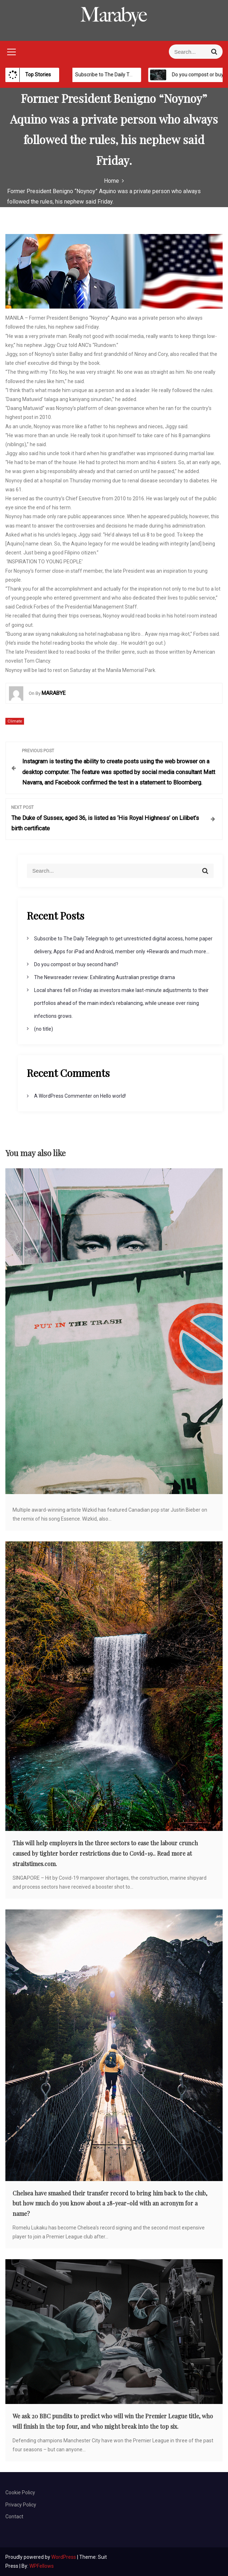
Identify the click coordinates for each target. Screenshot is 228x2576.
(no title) (43, 1029)
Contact (14, 2516)
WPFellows (41, 2566)
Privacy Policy (20, 2505)
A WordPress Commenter (63, 1096)
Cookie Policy (20, 2492)
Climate (15, 721)
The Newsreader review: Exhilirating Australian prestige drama (104, 977)
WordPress (64, 2557)
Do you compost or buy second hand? (76, 964)
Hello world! (113, 1096)
